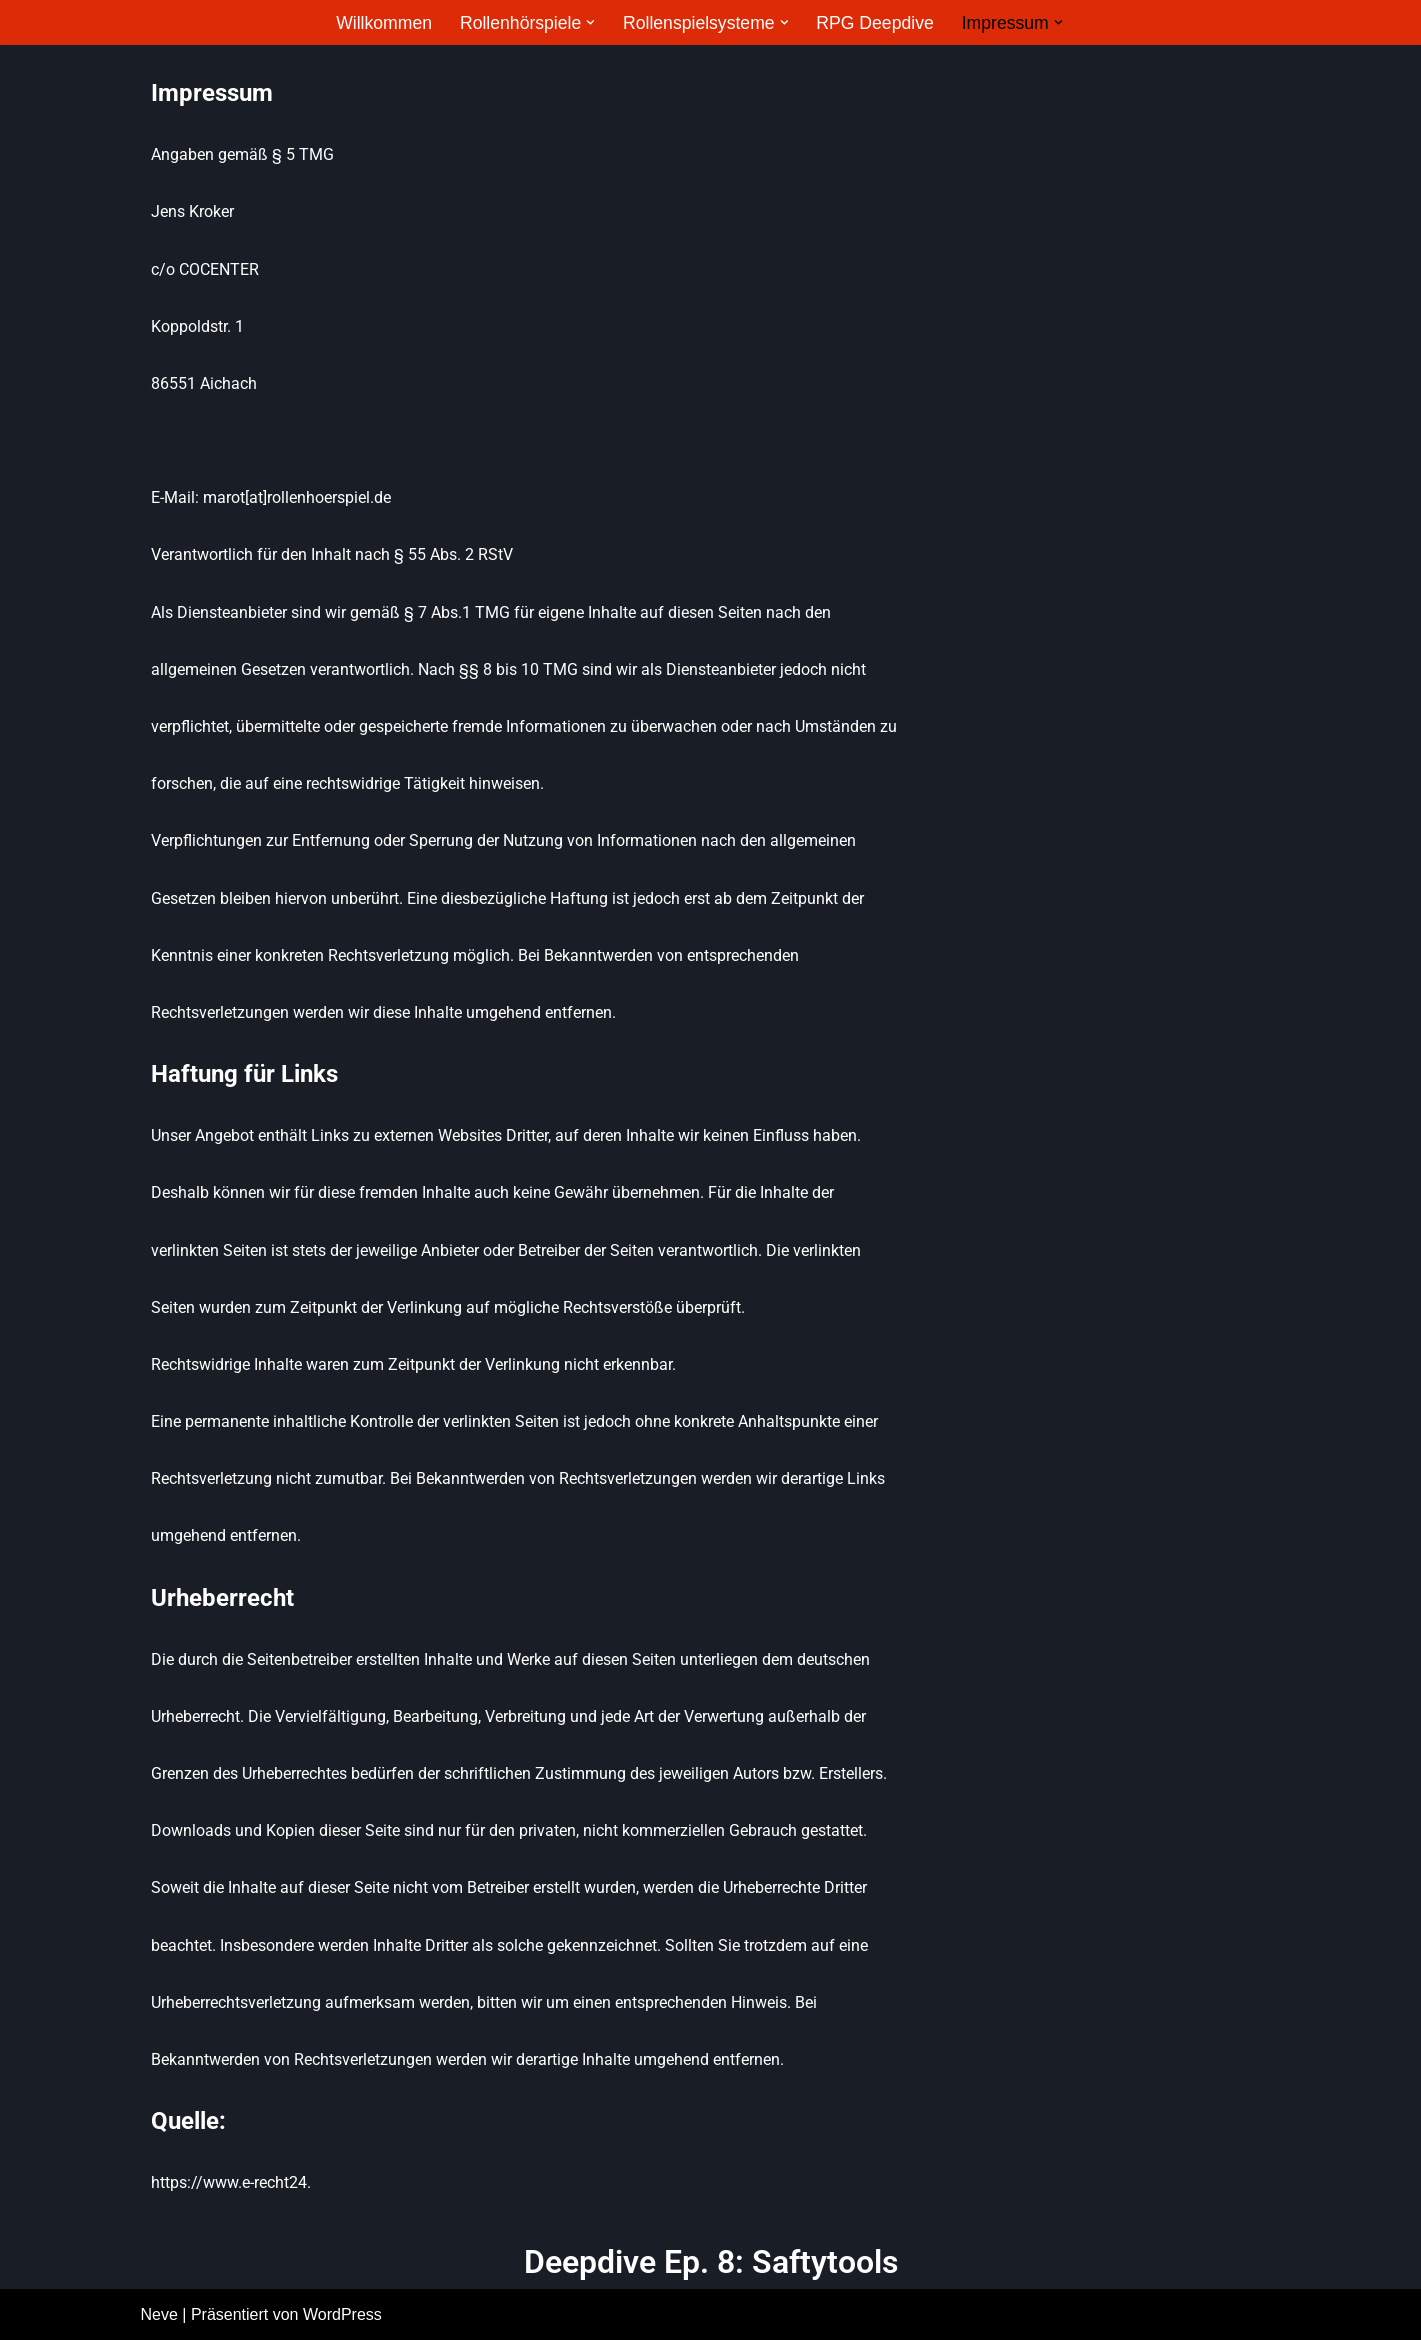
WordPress (342, 2314)
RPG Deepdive (874, 23)
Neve (159, 2314)
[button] (590, 22)
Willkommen (384, 23)
